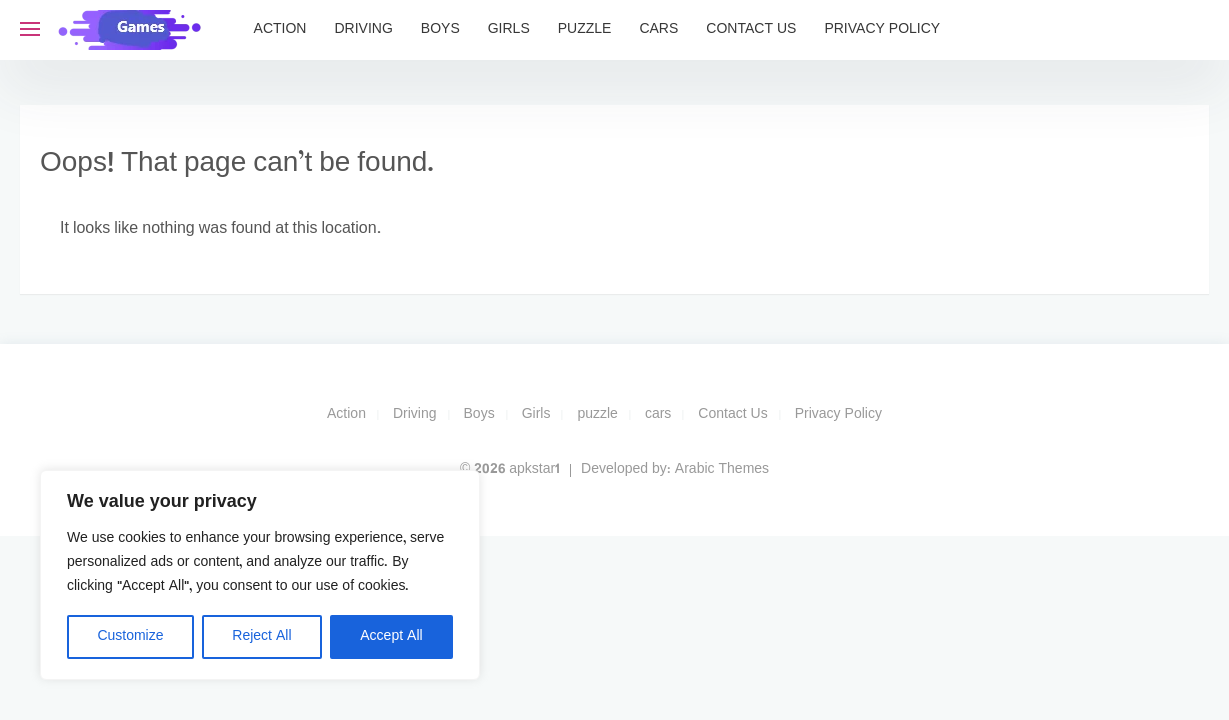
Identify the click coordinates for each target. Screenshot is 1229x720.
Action (280, 29)
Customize (130, 636)
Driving (363, 29)
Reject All (261, 636)
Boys (440, 29)
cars (658, 29)
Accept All (391, 636)
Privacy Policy (882, 29)
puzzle (585, 29)
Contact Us (751, 29)
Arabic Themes (722, 469)
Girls (509, 29)
